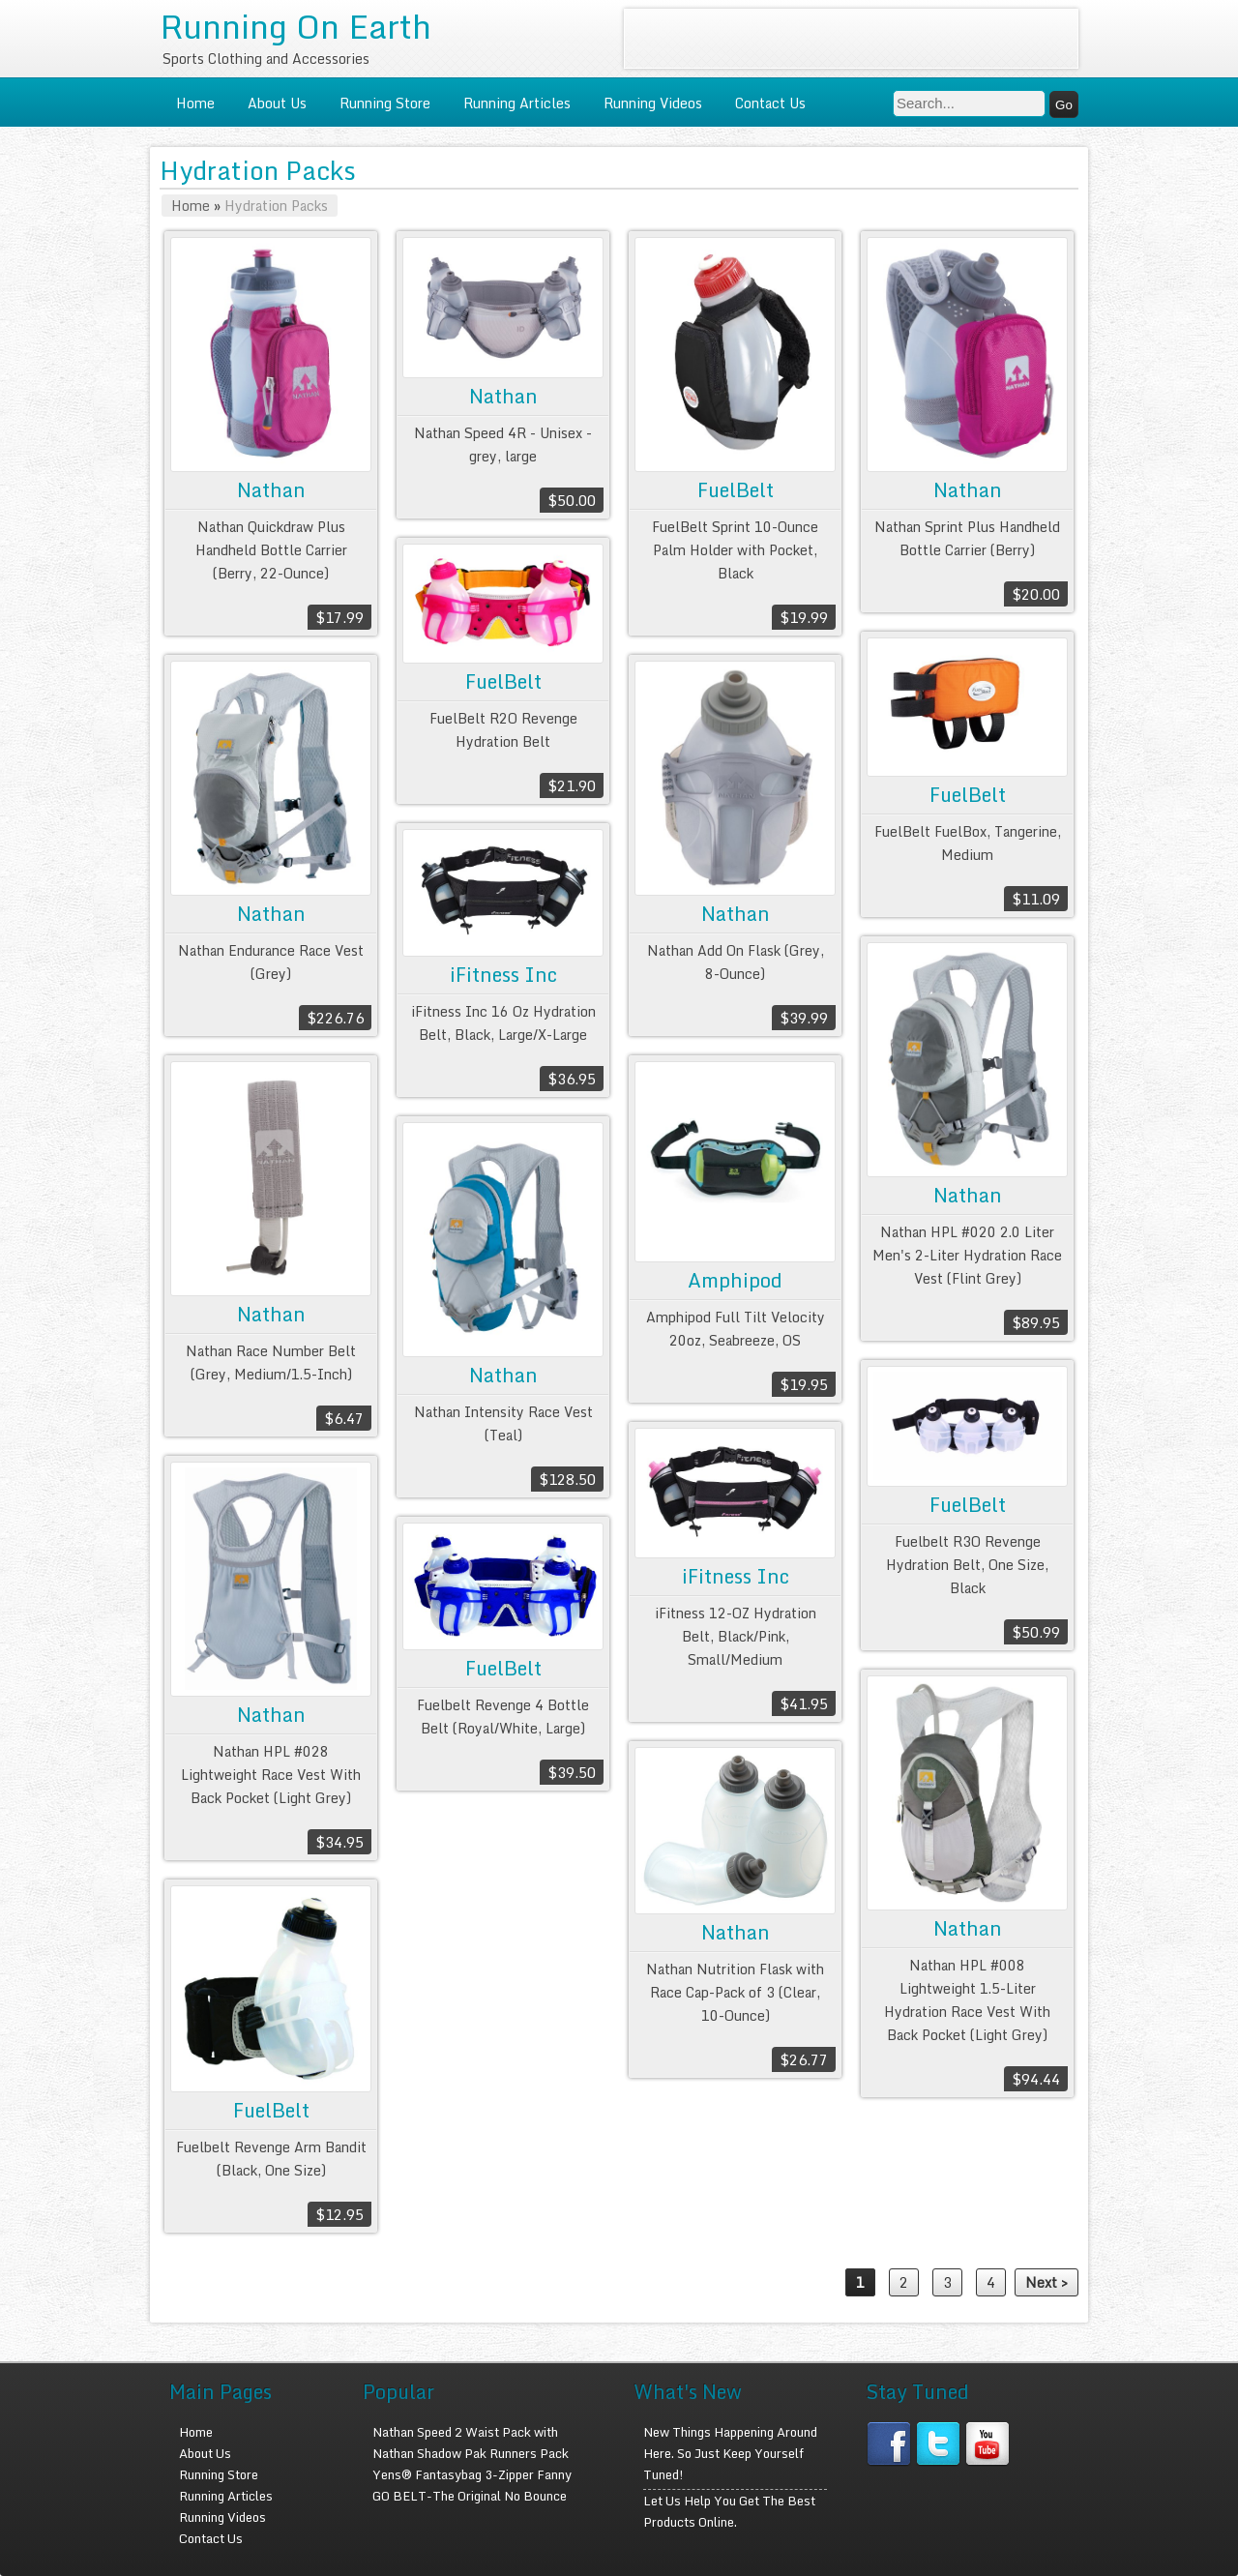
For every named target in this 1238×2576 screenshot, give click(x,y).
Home (195, 103)
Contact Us (770, 103)
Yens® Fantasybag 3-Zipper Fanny (472, 2474)
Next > (1046, 2282)
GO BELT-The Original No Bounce (469, 2495)
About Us (277, 103)
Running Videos (653, 103)
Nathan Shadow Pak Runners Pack (470, 2453)
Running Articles (517, 103)
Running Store (384, 103)
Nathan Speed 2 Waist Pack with (465, 2432)
